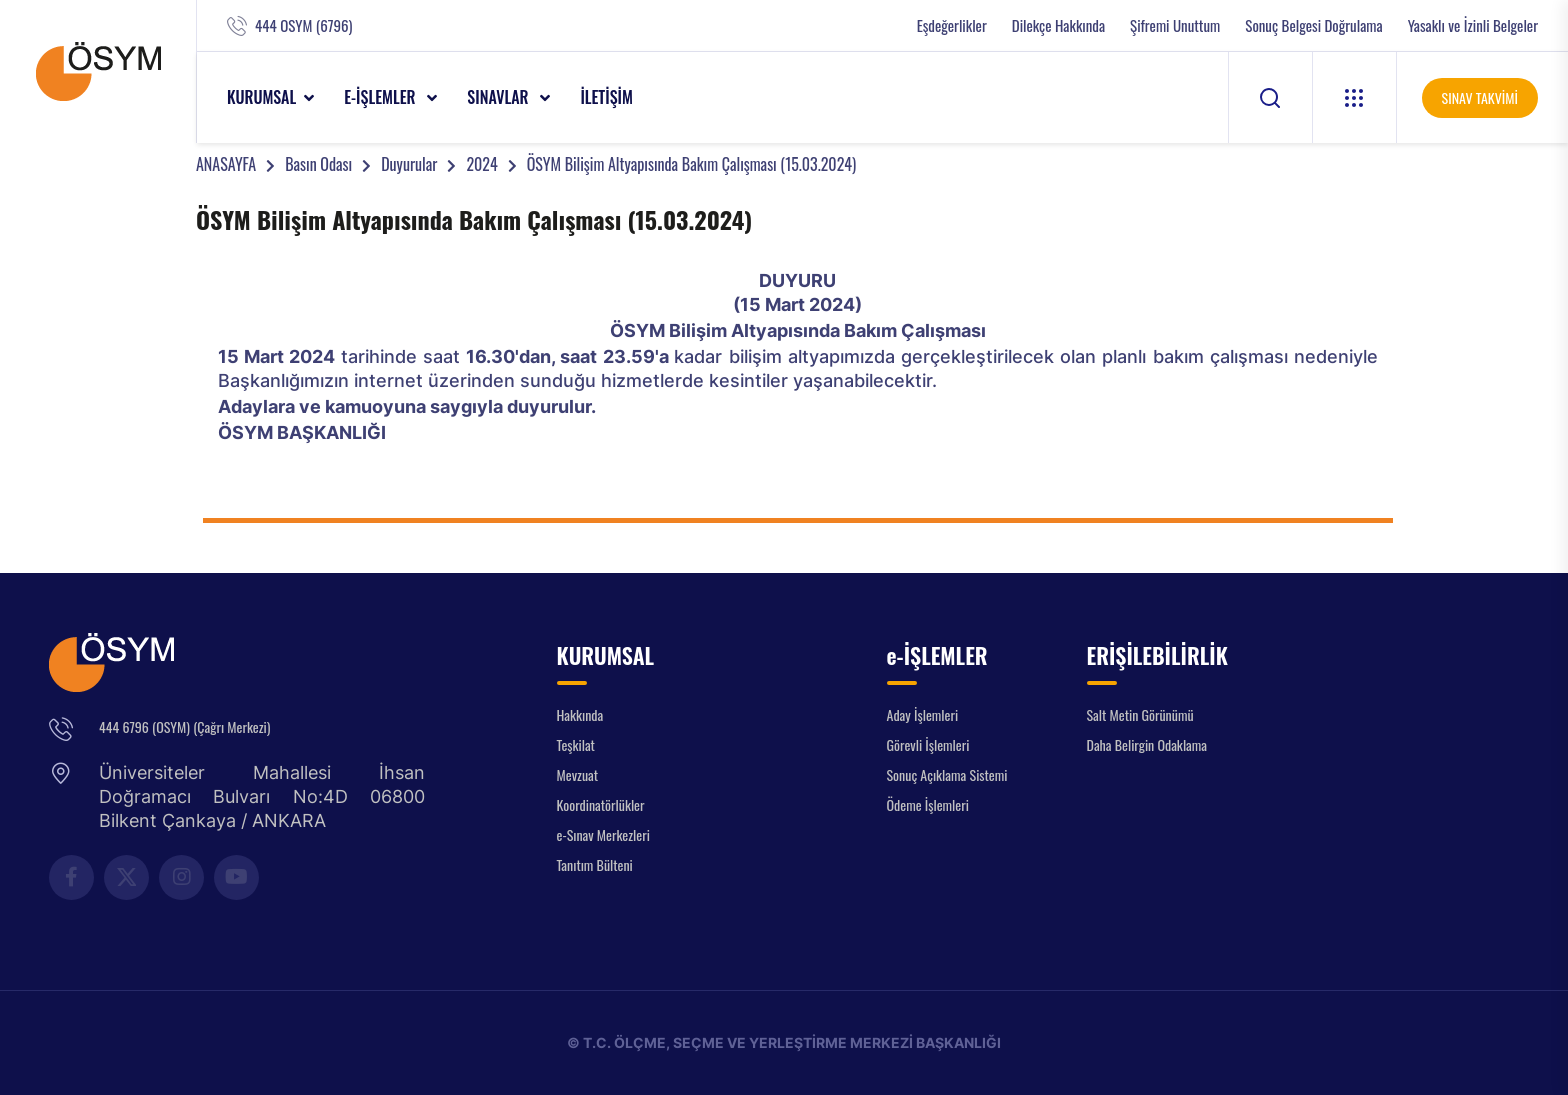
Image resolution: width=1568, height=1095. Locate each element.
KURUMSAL (261, 97)
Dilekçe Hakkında (1058, 25)
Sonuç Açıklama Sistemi (947, 774)
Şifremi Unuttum (1175, 25)
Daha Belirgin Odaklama (1147, 744)
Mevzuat (578, 774)
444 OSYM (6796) (303, 25)
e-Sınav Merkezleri (603, 834)
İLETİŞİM (606, 97)
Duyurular (409, 164)
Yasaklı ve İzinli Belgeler (1473, 25)
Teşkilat (576, 744)
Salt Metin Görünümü (1140, 714)
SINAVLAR (499, 97)
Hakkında (580, 714)
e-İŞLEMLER (381, 97)
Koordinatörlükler (601, 804)
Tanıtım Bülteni (595, 864)
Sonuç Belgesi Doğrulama (1313, 25)
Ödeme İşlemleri (928, 804)
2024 (481, 164)
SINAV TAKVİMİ (1480, 97)
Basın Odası (318, 164)
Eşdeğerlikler (952, 25)
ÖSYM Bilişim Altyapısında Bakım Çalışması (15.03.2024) (691, 164)
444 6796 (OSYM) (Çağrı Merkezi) (184, 726)
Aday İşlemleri (923, 714)
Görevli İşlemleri (928, 744)
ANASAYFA (226, 164)
